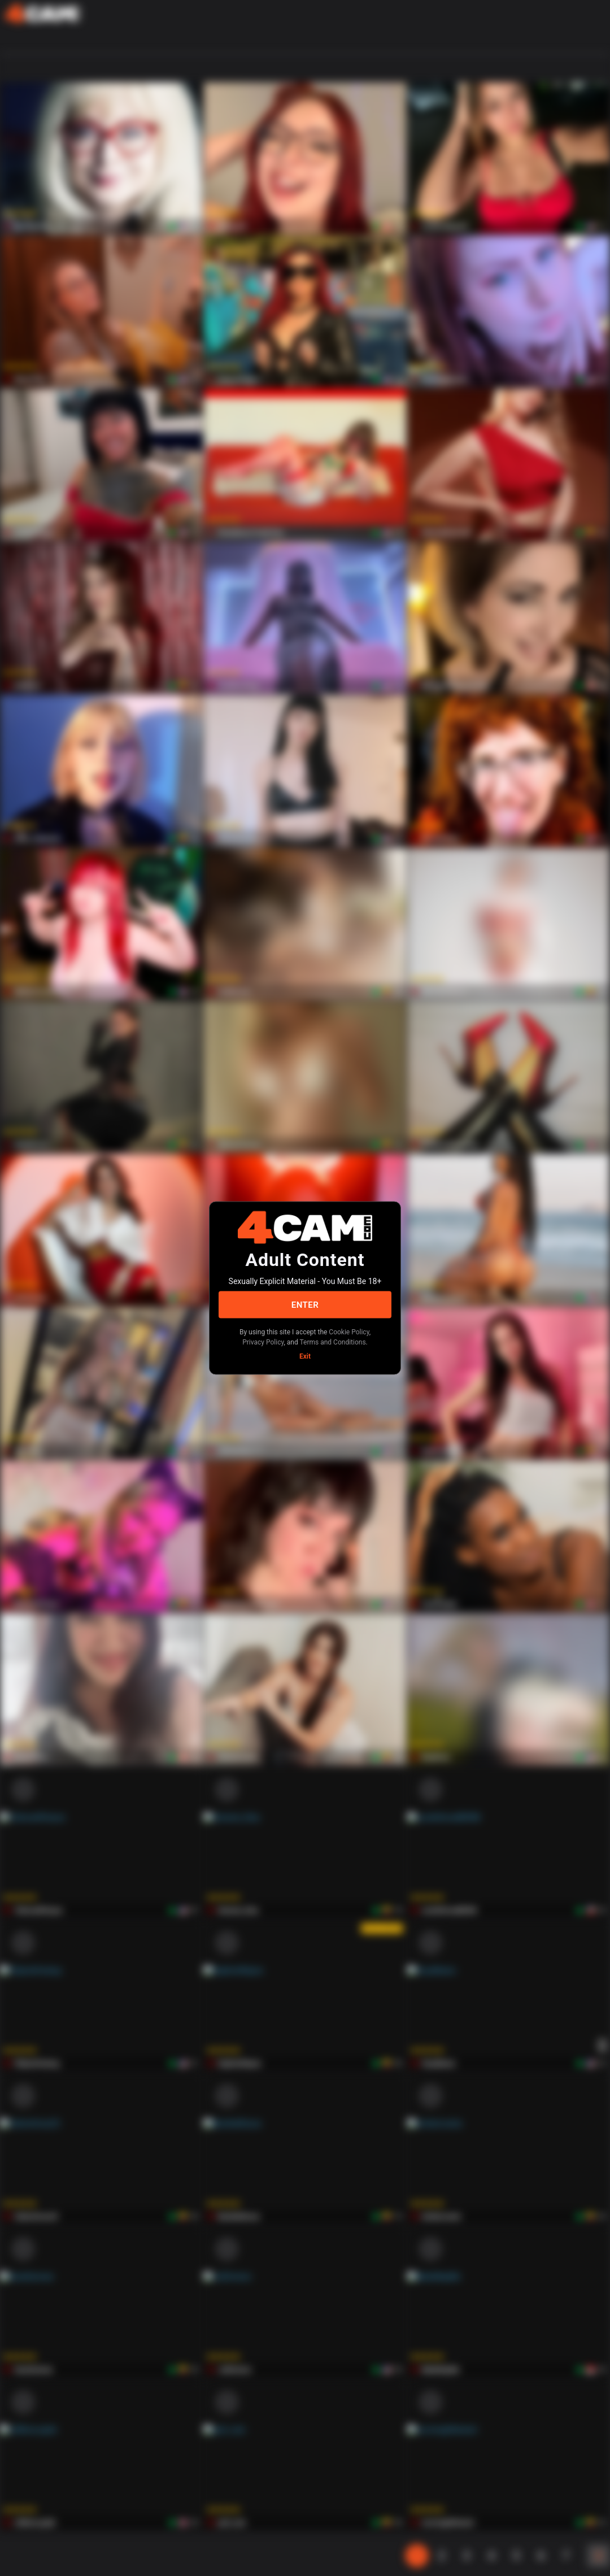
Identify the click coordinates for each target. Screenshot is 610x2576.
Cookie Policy (349, 1332)
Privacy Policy (263, 1342)
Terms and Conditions (333, 1342)
